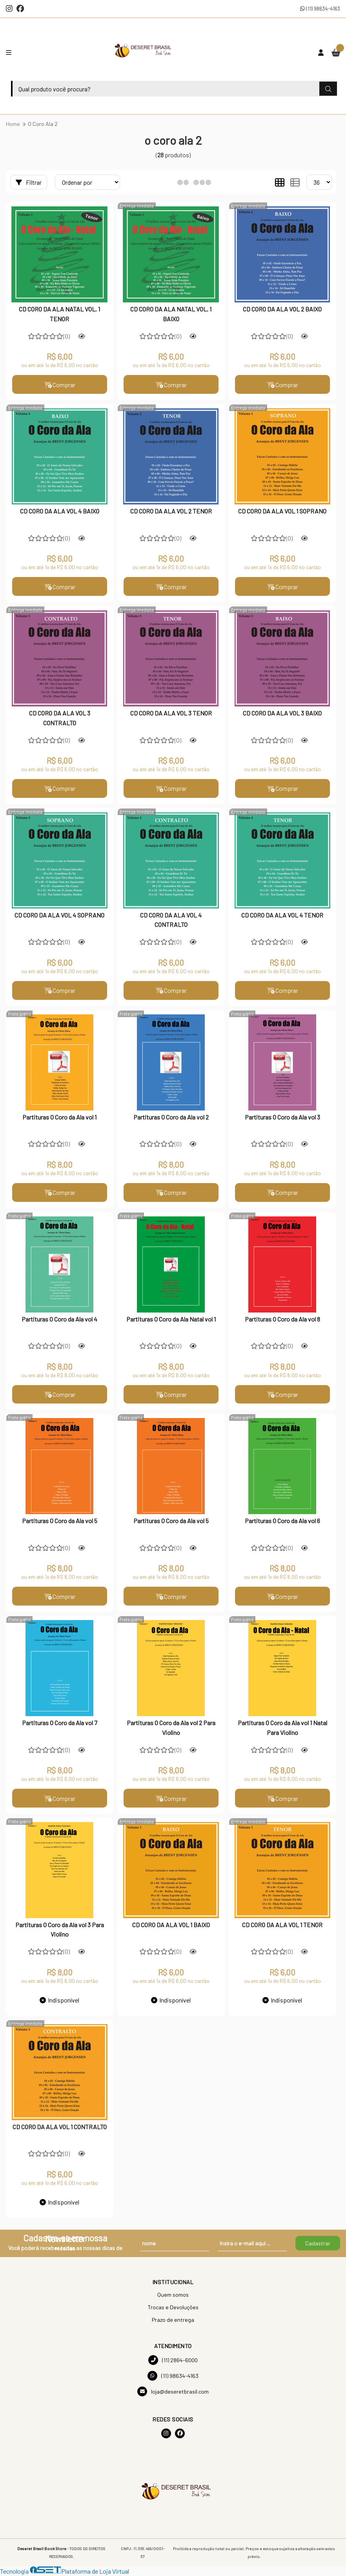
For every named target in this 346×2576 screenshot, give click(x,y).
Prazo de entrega (173, 2320)
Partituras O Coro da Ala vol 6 (282, 1521)
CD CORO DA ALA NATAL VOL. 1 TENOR (59, 313)
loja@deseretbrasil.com (173, 2392)
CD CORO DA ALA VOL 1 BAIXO (171, 1925)
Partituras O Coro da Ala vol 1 (59, 1117)
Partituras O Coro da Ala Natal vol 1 (171, 1319)
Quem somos (173, 2295)
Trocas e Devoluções (173, 2307)
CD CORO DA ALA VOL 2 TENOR (171, 511)
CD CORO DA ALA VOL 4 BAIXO (59, 511)
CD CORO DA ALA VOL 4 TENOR (282, 915)
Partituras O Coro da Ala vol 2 (171, 1117)
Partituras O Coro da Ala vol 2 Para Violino (171, 1727)
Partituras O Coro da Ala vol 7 (59, 1723)
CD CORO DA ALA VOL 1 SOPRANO (282, 511)
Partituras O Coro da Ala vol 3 (282, 1117)
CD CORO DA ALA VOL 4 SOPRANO (59, 915)
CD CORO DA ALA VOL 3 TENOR (171, 713)
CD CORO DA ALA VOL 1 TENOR (282, 1925)
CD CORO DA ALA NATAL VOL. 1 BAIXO (170, 313)
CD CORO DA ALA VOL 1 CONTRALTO (60, 2127)
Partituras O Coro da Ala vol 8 (282, 1319)
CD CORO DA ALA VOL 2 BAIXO (282, 309)
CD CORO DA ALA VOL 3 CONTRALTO (59, 717)
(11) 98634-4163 (320, 8)
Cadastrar (317, 2244)
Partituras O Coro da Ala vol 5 (59, 1521)
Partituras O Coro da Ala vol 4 (59, 1319)
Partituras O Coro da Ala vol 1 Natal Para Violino (282, 1727)
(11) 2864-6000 (173, 2360)
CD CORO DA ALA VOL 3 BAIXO (282, 713)
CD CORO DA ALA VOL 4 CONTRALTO (171, 919)
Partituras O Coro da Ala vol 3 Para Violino (59, 1929)
